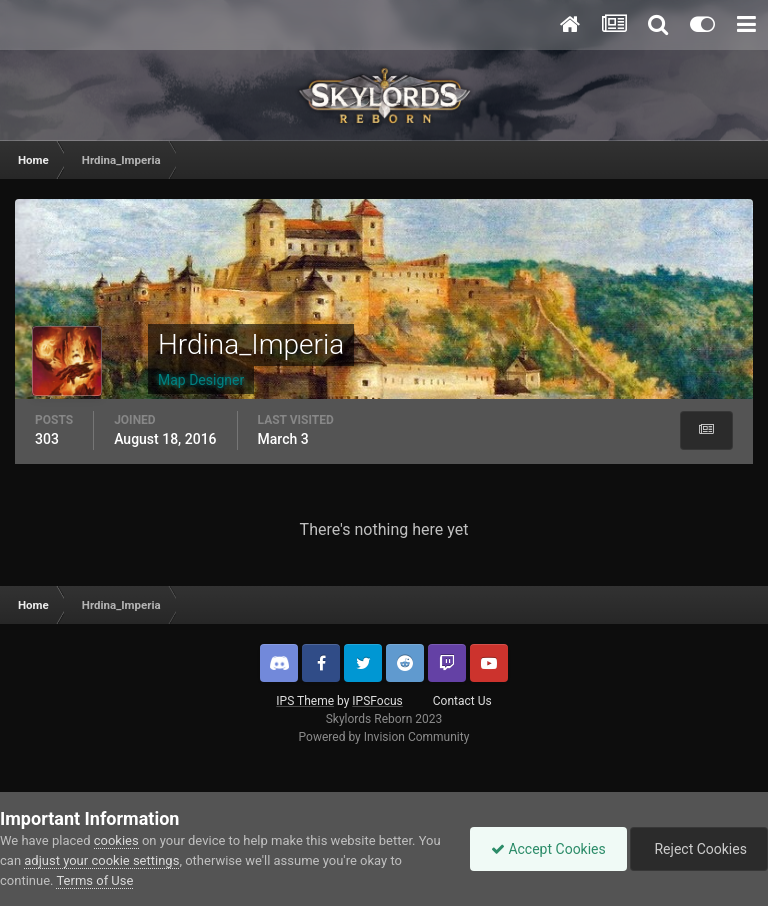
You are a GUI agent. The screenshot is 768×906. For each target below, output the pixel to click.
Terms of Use (94, 880)
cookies (116, 840)
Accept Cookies (548, 849)
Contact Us (462, 701)
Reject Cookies (699, 849)
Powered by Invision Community (384, 737)
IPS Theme (305, 701)
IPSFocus (377, 701)
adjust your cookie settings (101, 860)
